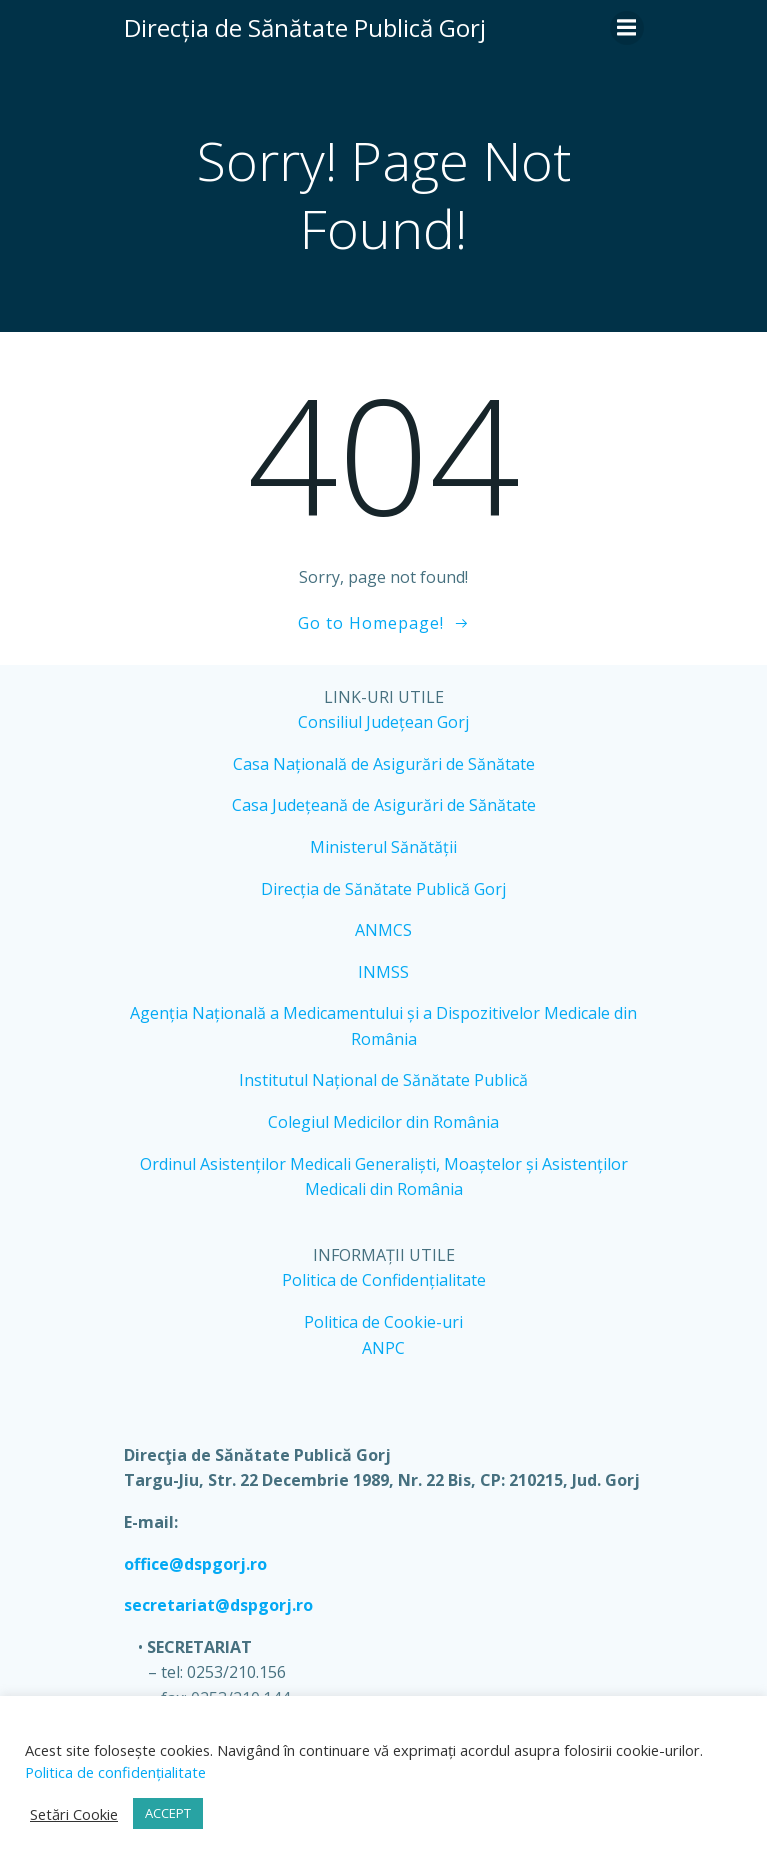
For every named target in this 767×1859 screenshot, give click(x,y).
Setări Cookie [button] (74, 1814)
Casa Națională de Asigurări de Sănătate (384, 764)
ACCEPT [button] (168, 1813)
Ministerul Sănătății (383, 847)
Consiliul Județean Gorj (383, 722)
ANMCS (383, 930)
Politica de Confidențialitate (384, 1280)
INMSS (383, 972)
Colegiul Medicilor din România (383, 1122)
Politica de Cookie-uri (383, 1322)
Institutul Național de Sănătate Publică (383, 1080)
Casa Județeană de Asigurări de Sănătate (384, 805)
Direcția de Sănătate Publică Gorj (383, 889)
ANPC (383, 1348)
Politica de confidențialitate (115, 1772)
